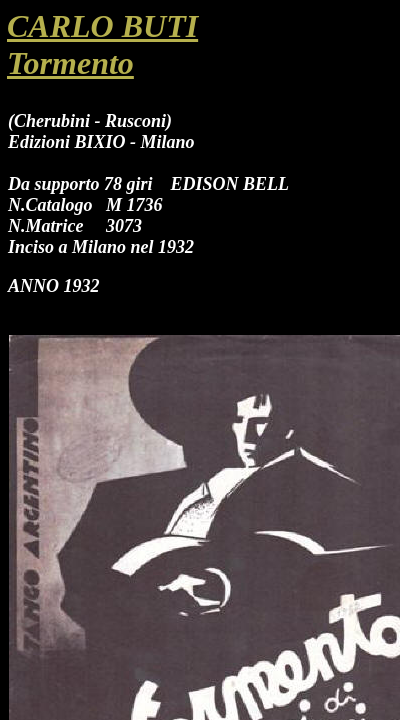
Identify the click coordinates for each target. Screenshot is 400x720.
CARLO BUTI (102, 26)
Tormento (70, 63)
